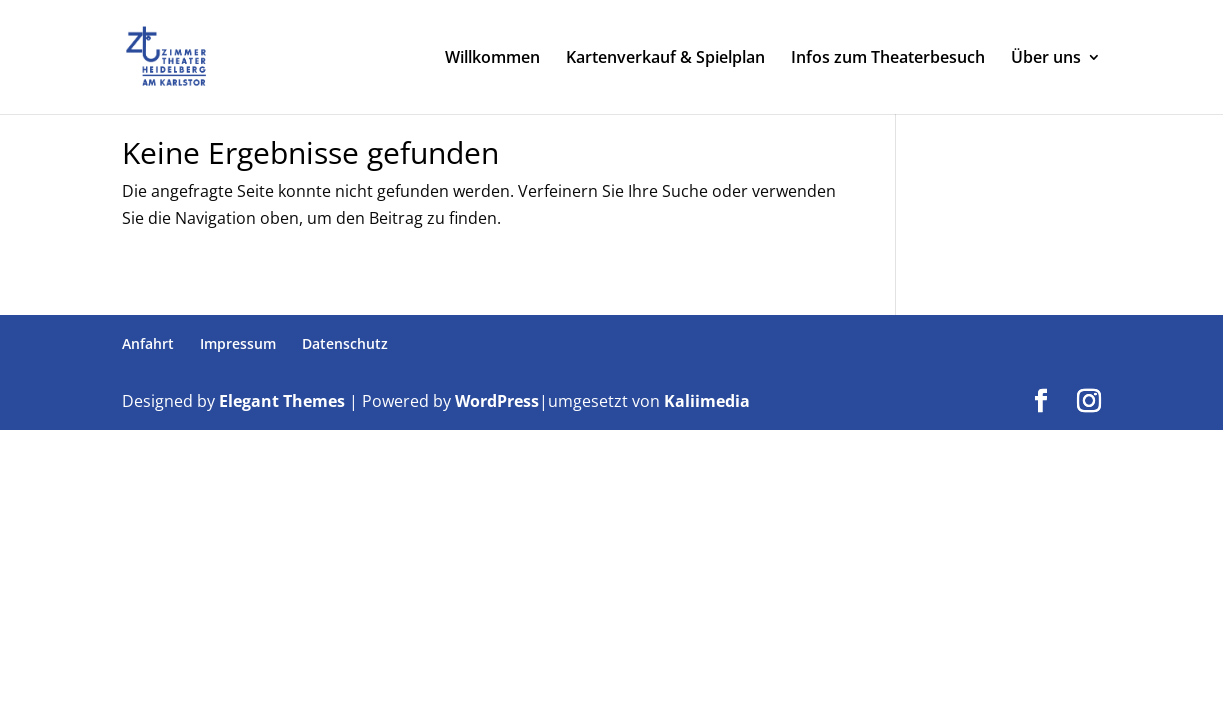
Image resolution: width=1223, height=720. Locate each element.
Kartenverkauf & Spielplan (665, 59)
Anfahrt (148, 343)
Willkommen (492, 59)
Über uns (1046, 59)
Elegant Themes (282, 401)
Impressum (238, 343)
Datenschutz (345, 343)
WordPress (497, 401)
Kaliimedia (707, 401)
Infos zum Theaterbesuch (888, 59)
